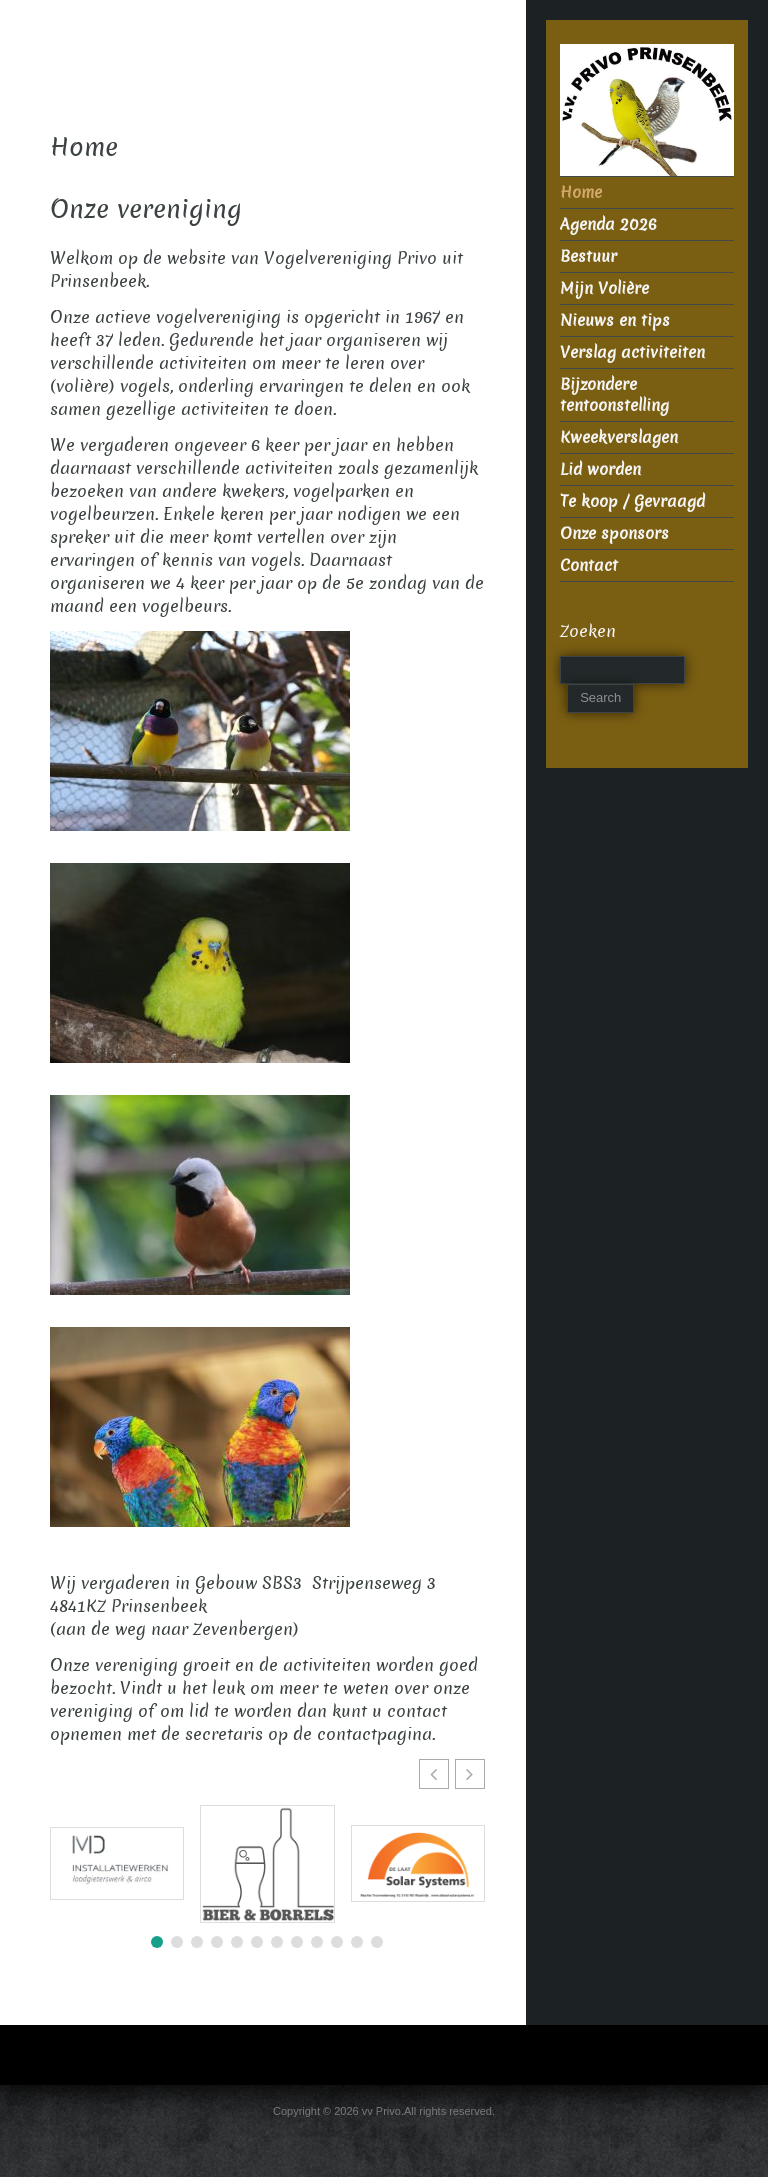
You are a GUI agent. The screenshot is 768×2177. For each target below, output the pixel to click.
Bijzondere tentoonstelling (614, 395)
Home (581, 192)
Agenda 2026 (608, 224)
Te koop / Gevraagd (632, 501)
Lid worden (600, 469)
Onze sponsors (614, 533)
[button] (470, 1774)
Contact (589, 565)
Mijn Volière (604, 288)
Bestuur (588, 256)
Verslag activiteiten (632, 352)
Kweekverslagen (619, 437)
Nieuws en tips (615, 320)
